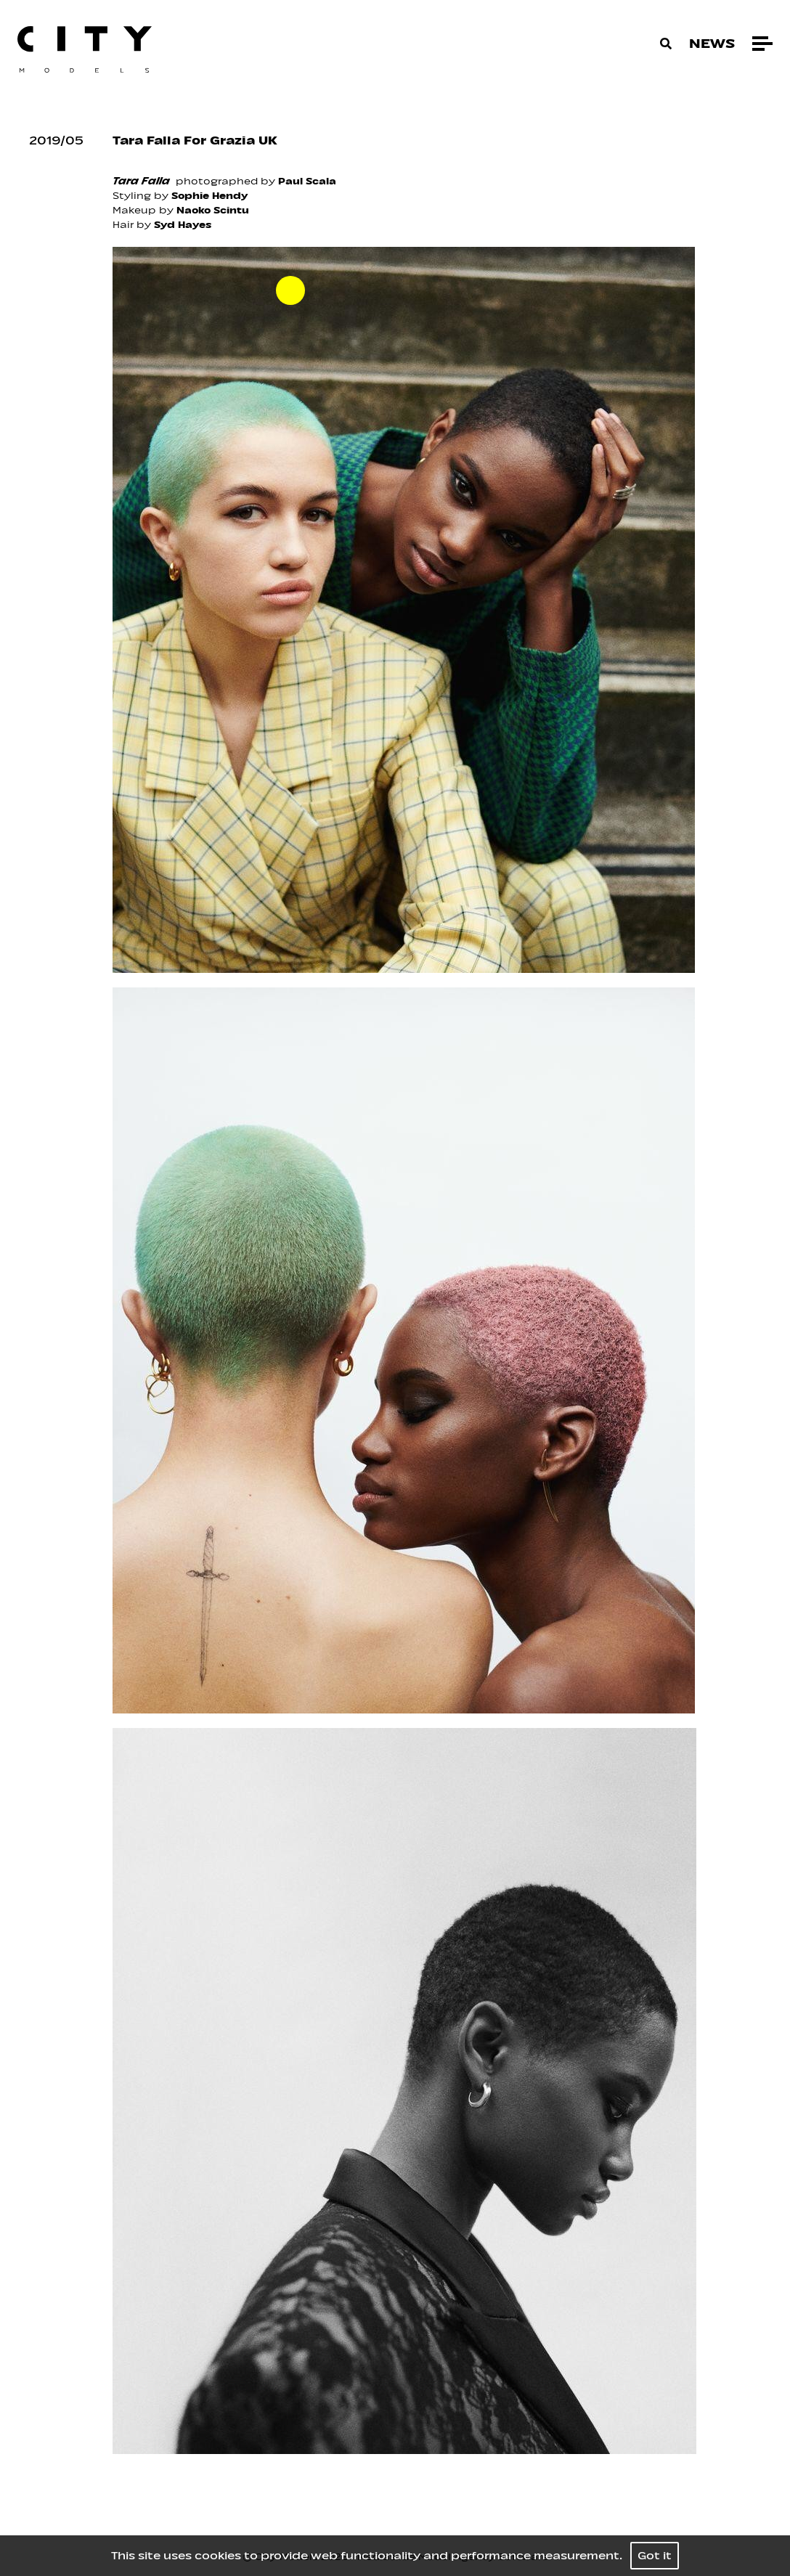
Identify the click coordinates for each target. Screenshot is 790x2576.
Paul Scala (307, 181)
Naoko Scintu (212, 210)
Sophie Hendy (209, 195)
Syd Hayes (182, 225)
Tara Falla (141, 181)
